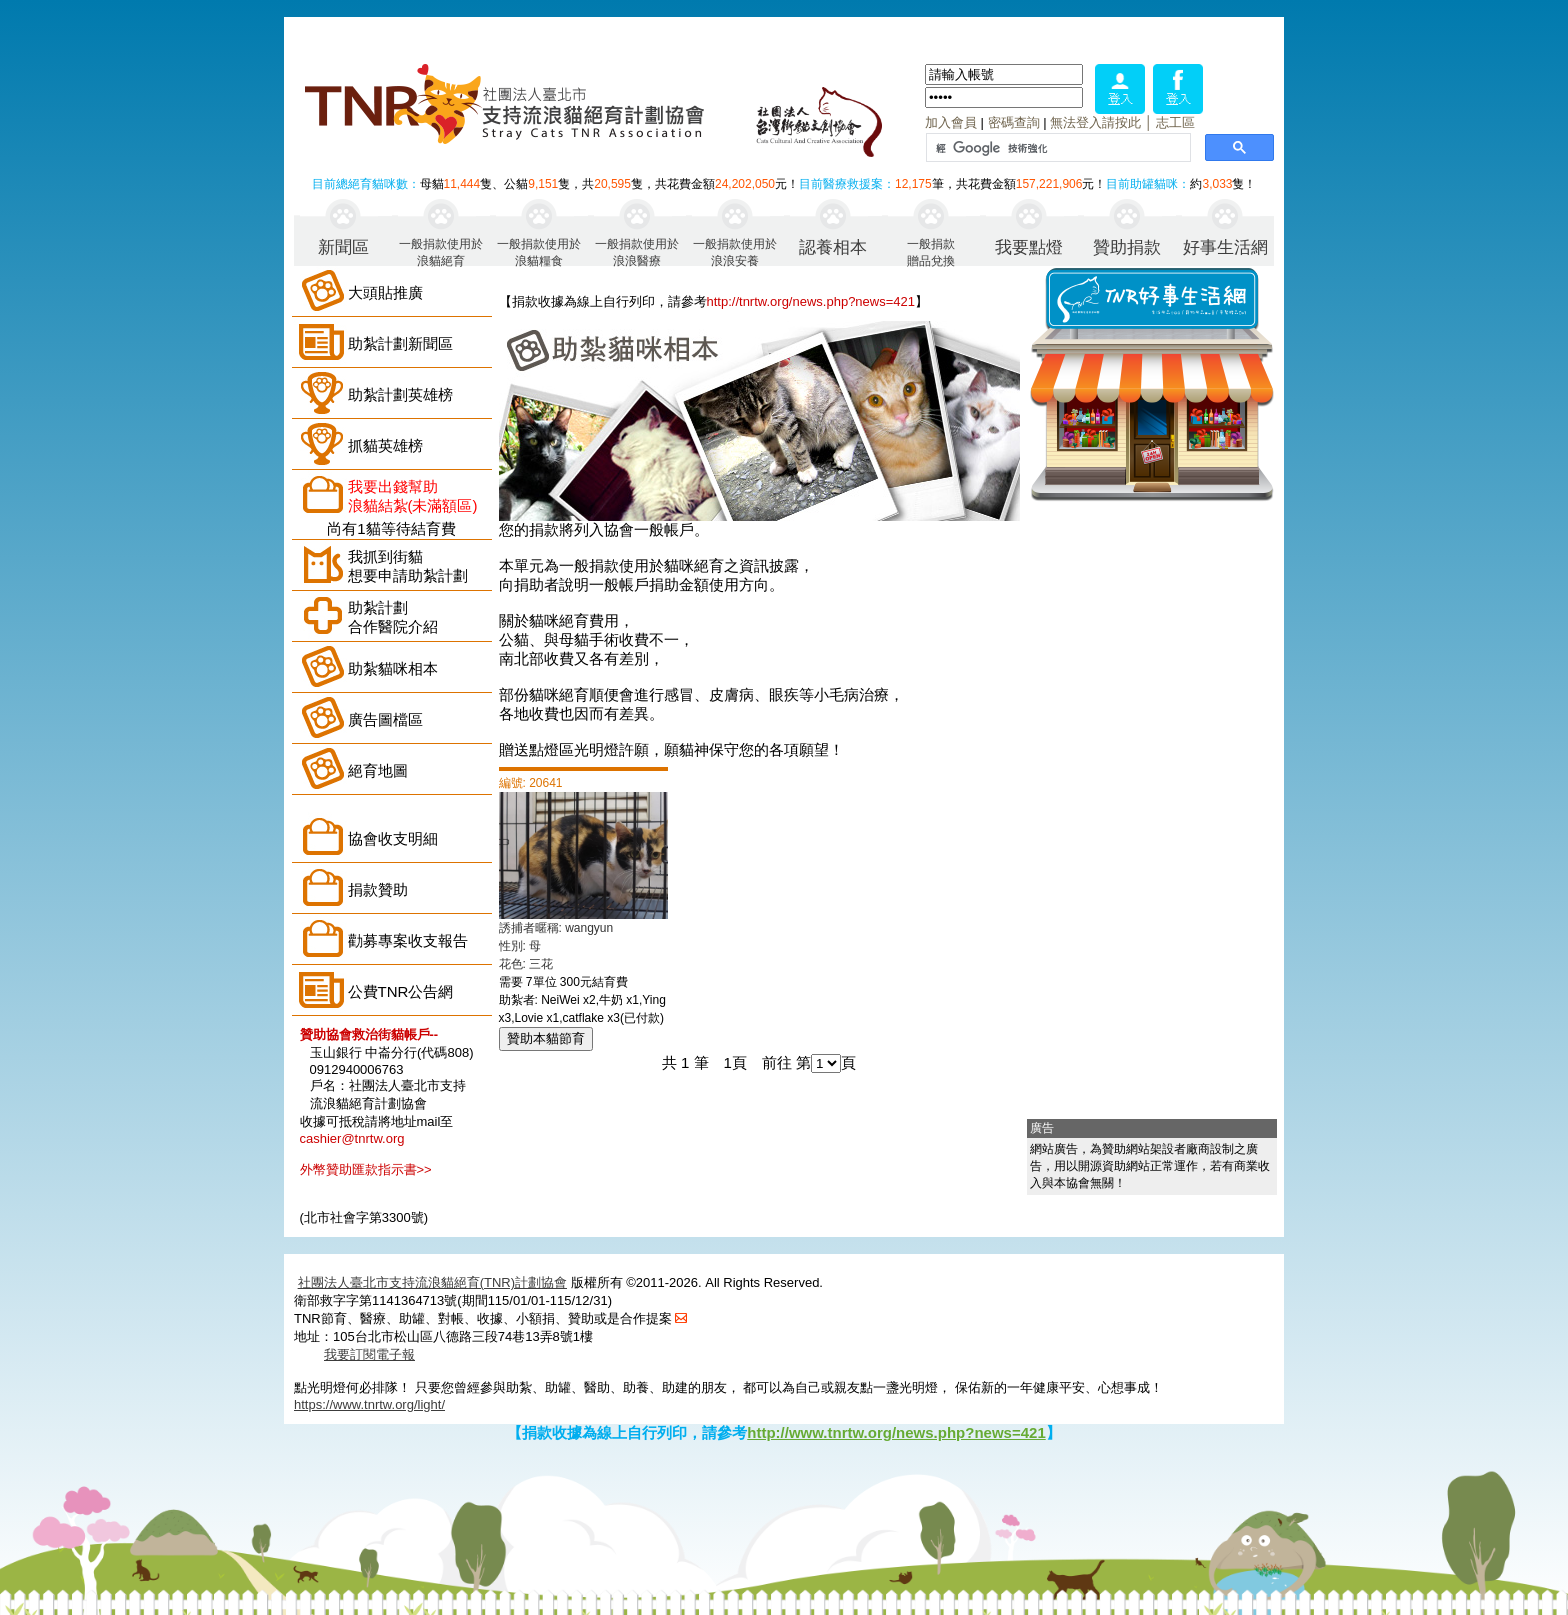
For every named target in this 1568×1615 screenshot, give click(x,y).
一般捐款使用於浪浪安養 (735, 251)
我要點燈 (1029, 247)
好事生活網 (1225, 247)
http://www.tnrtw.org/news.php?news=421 (896, 1432)
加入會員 (951, 122)
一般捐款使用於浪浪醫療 (637, 251)
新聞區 (343, 247)
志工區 (1175, 122)
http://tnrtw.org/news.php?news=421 (811, 301)
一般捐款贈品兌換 (931, 251)
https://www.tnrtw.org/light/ (369, 1404)
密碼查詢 (1014, 122)
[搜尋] (1056, 148)
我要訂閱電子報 (369, 1354)
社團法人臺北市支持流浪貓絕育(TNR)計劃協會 (432, 1282)
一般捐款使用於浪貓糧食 (539, 251)
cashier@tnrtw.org (352, 1138)
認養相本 (833, 247)
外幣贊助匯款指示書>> (366, 1169)
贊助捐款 (1127, 247)
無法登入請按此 (1095, 122)
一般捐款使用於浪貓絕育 (441, 251)
